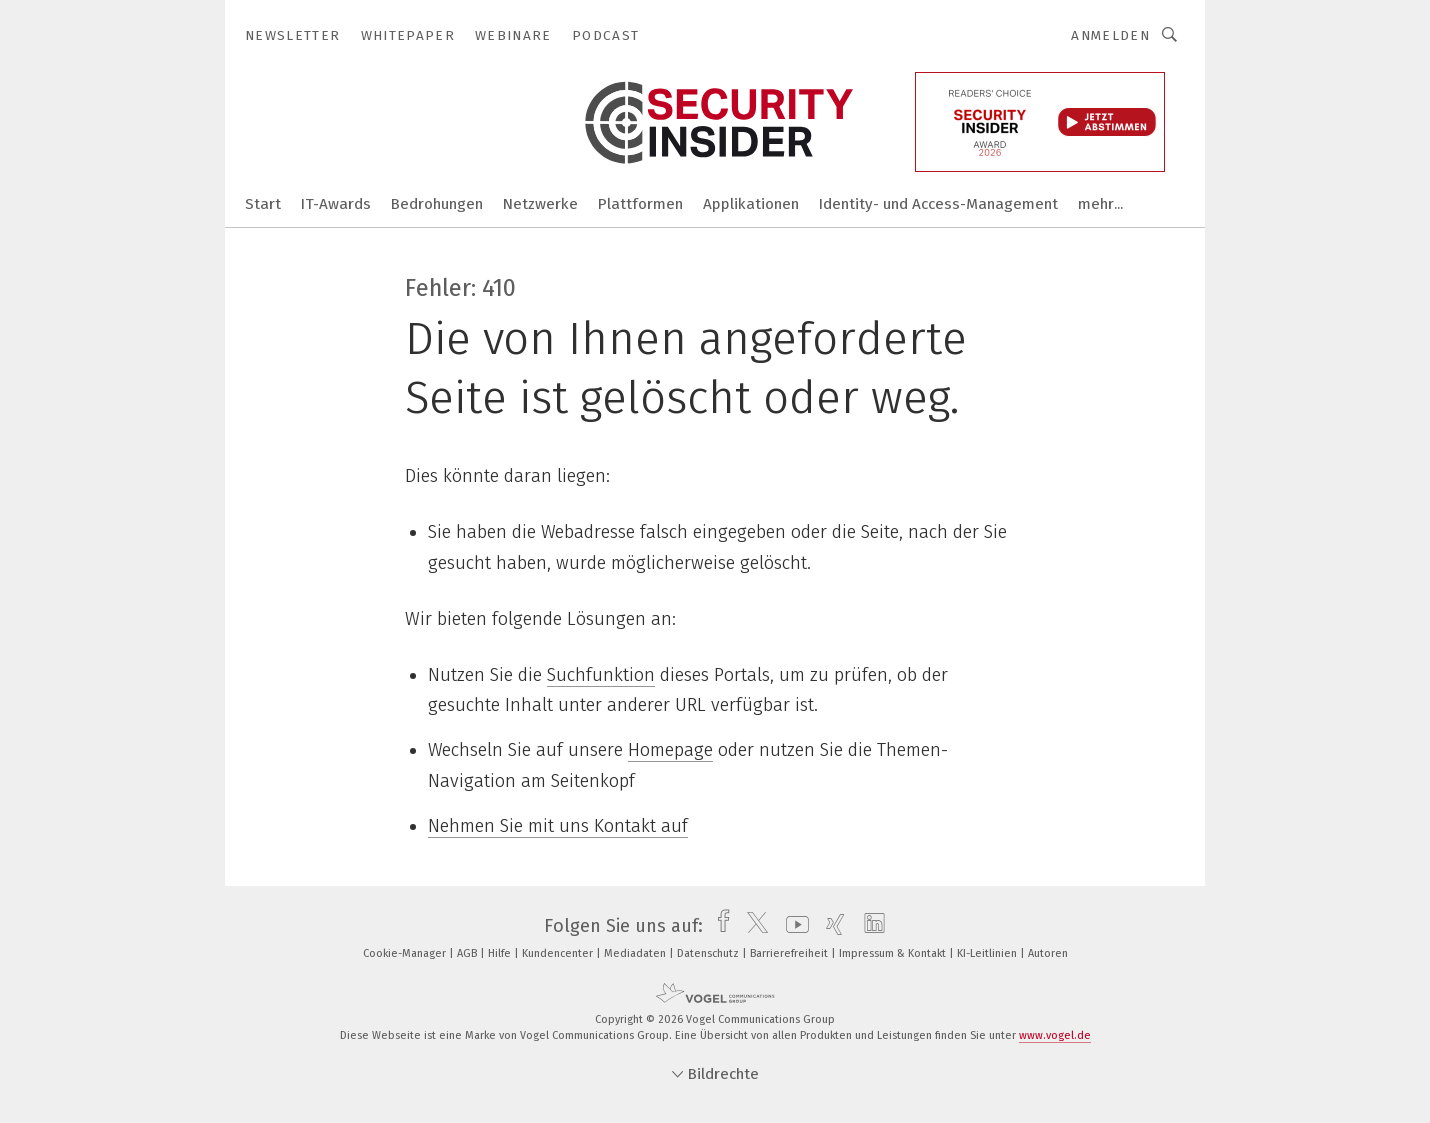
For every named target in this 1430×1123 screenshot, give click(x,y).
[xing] (830, 926)
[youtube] (792, 926)
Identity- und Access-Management (938, 204)
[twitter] (752, 926)
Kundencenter (559, 953)
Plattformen (640, 204)
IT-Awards (336, 204)
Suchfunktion (601, 675)
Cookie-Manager (406, 953)
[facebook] (718, 926)
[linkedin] (869, 926)
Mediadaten (636, 953)
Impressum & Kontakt (894, 953)
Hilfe (501, 953)
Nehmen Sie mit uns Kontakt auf (558, 826)
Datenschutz (709, 953)
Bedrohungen (437, 204)
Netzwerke (540, 204)
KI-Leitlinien (988, 953)
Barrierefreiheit (790, 953)
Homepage (670, 750)
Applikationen (751, 204)
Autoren (1048, 953)
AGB (468, 953)
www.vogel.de (1055, 1035)
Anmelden (1110, 35)
